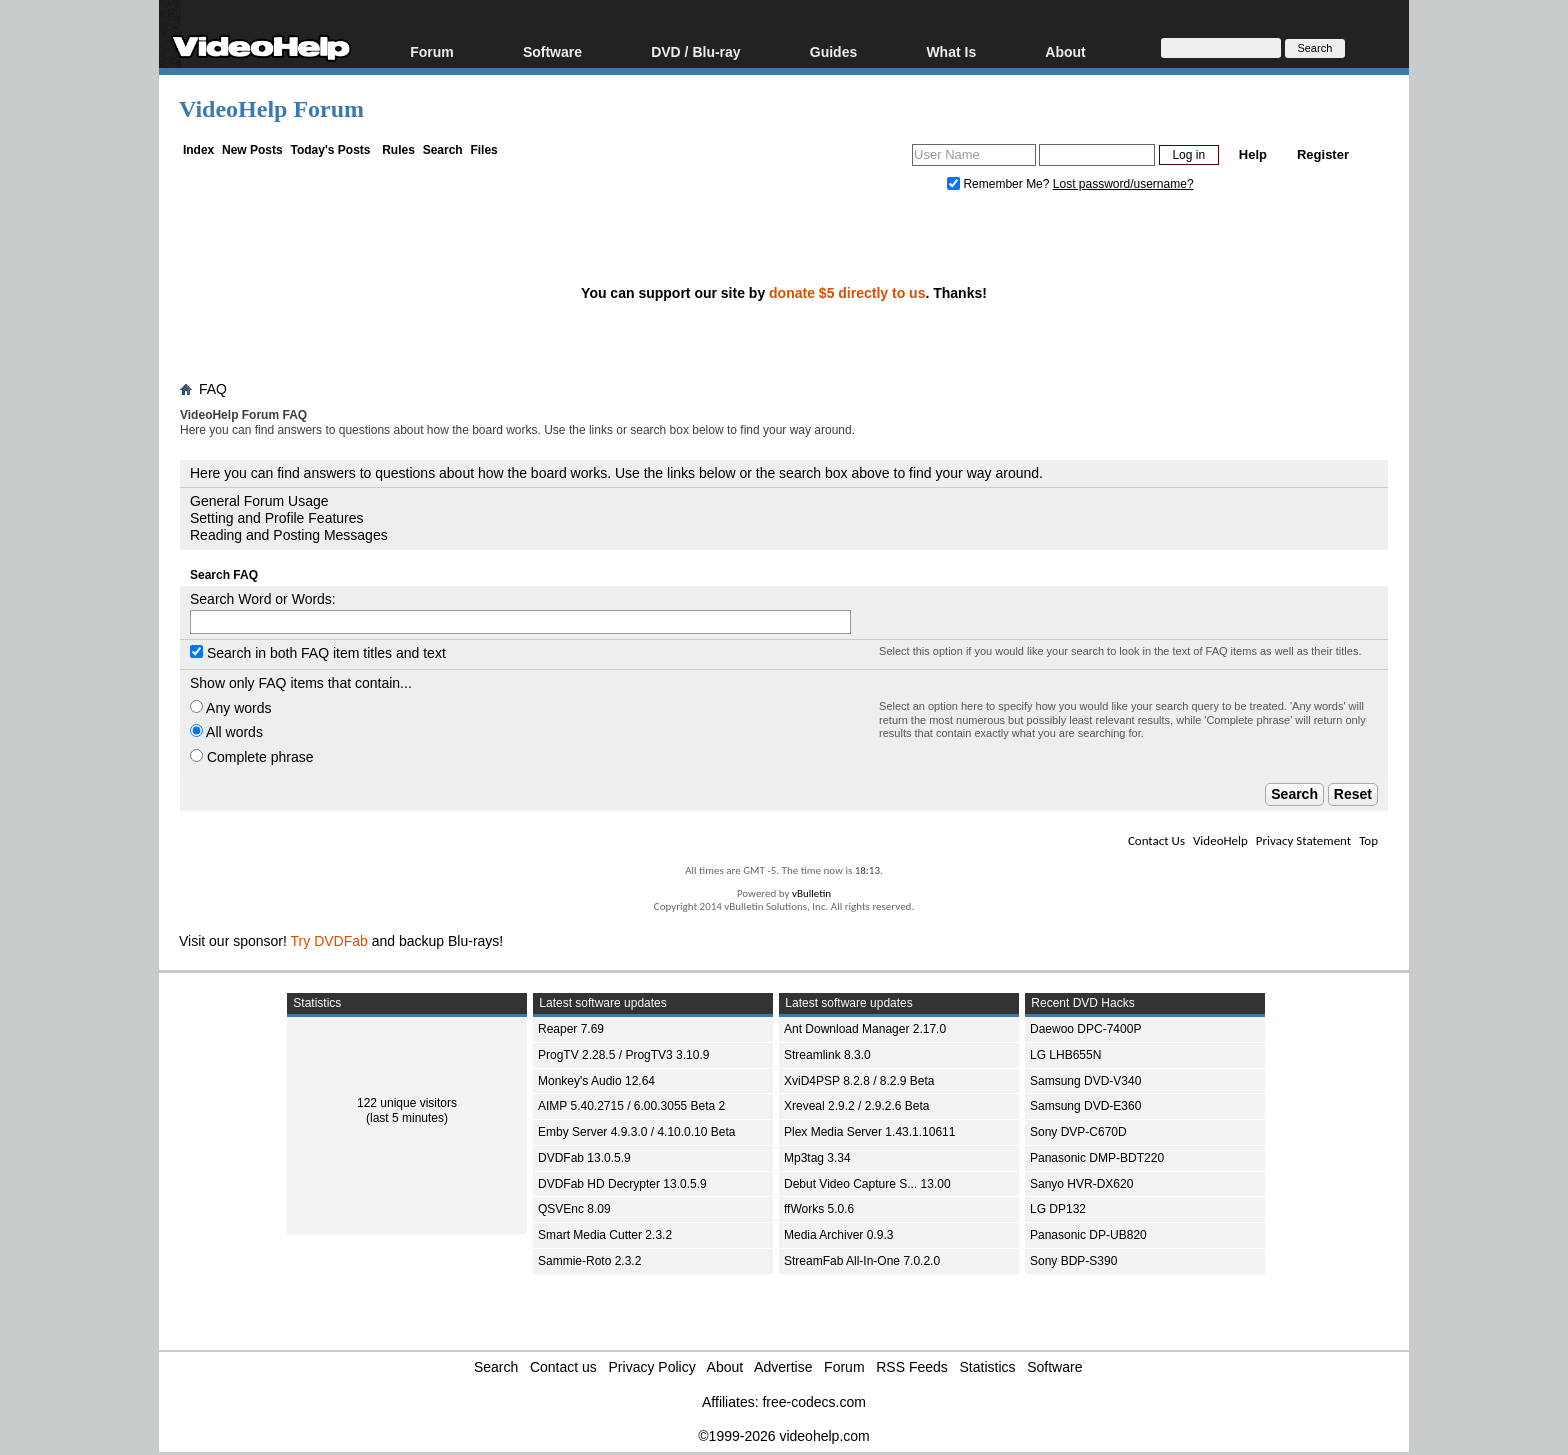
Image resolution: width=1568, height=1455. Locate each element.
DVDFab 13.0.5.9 (584, 1158)
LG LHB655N (1065, 1055)
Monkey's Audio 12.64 (596, 1081)
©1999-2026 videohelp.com (783, 1436)
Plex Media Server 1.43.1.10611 (869, 1132)
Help (1253, 154)
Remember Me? (1000, 184)
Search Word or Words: (263, 599)
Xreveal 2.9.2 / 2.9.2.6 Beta (856, 1106)
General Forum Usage (259, 501)
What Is (951, 51)
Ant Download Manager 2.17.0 (865, 1029)
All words (226, 732)
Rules (398, 150)
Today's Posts (330, 150)
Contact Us (1156, 840)
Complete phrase (252, 757)
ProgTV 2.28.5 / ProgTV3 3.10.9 (623, 1055)
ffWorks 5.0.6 (819, 1209)
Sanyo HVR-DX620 (1081, 1184)
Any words (230, 708)
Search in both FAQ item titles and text (318, 653)
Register (1323, 154)
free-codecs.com (813, 1402)
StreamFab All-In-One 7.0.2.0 (862, 1261)
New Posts (252, 150)
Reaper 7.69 (571, 1029)
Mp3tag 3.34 (817, 1158)
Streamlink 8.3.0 (827, 1055)
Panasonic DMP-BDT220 (1097, 1158)
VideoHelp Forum (271, 109)
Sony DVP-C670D (1078, 1132)
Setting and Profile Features (277, 518)
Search (443, 150)
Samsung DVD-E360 (1085, 1106)
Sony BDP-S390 (1073, 1261)
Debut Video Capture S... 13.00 (867, 1184)
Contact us (563, 1367)
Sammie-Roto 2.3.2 (589, 1261)
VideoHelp (1220, 840)
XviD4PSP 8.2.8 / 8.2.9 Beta (859, 1081)
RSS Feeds (912, 1367)
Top (1368, 840)
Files (483, 150)
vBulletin (811, 893)
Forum (432, 51)
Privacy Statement (1303, 840)
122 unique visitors (407, 1103)
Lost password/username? (1123, 184)
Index (198, 150)
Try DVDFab (329, 941)
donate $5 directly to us (847, 293)
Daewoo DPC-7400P (1085, 1029)
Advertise (783, 1367)
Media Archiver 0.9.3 (838, 1235)
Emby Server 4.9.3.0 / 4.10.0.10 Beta (636, 1132)
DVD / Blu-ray (695, 51)
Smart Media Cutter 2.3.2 (605, 1235)
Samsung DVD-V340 (1085, 1081)
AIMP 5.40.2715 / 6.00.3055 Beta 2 (631, 1106)
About (1065, 51)
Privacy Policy (652, 1367)
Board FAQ (221, 449)
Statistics (988, 1367)
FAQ (213, 389)
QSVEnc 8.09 (574, 1209)
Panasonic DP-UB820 (1088, 1235)
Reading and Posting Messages (289, 535)
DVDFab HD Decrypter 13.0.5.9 (622, 1184)
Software (552, 51)
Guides (833, 51)
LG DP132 (1058, 1209)
